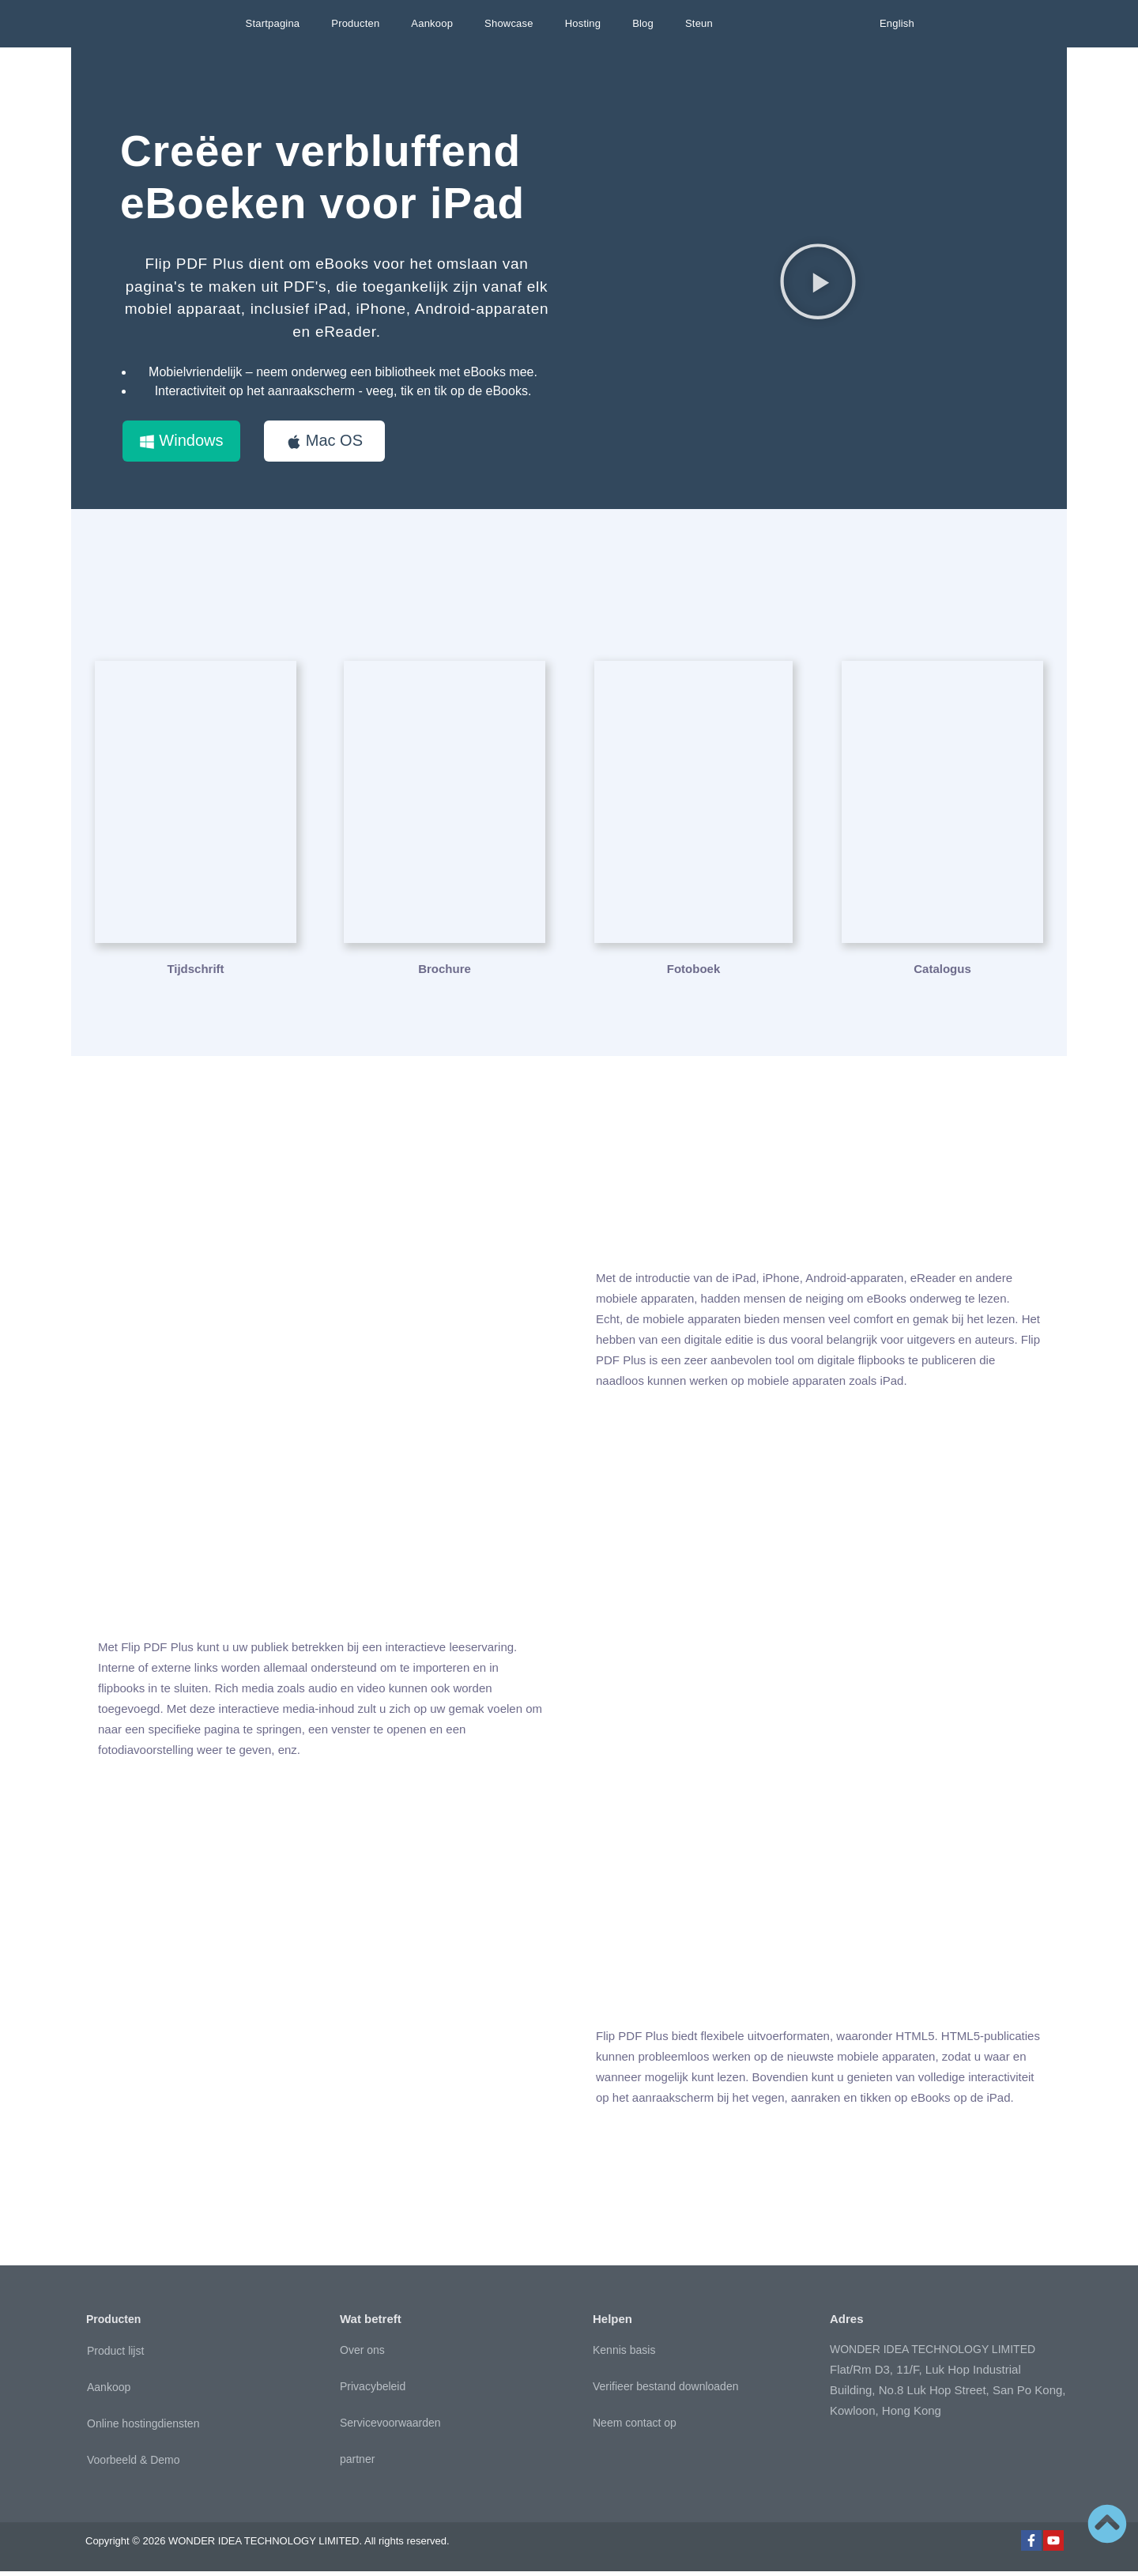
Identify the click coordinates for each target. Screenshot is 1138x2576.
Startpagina (273, 23)
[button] (817, 283)
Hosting (583, 23)
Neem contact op (634, 2427)
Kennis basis (624, 2354)
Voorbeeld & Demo (133, 2464)
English (897, 23)
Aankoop (432, 23)
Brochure (444, 973)
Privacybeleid (372, 2391)
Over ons (362, 2354)
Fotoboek (694, 973)
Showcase (508, 23)
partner (357, 2463)
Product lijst (115, 2355)
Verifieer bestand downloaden (665, 2391)
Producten (355, 23)
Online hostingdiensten (143, 2428)
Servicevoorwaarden (390, 2427)
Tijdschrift (195, 973)
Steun (699, 23)
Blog (643, 23)
